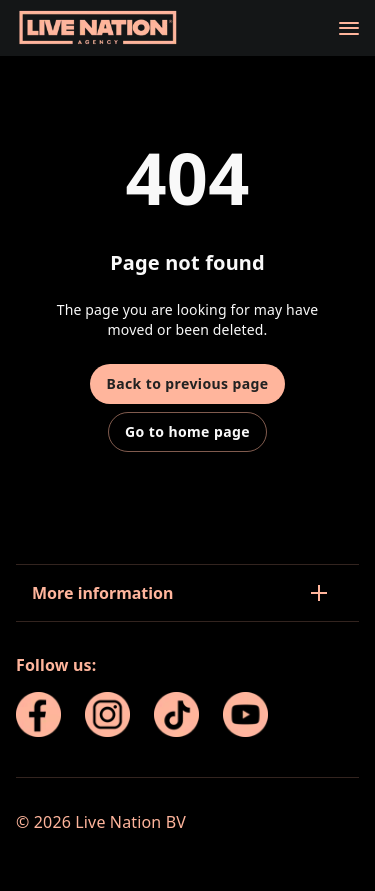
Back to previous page (187, 383)
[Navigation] (349, 28)
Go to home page (187, 431)
